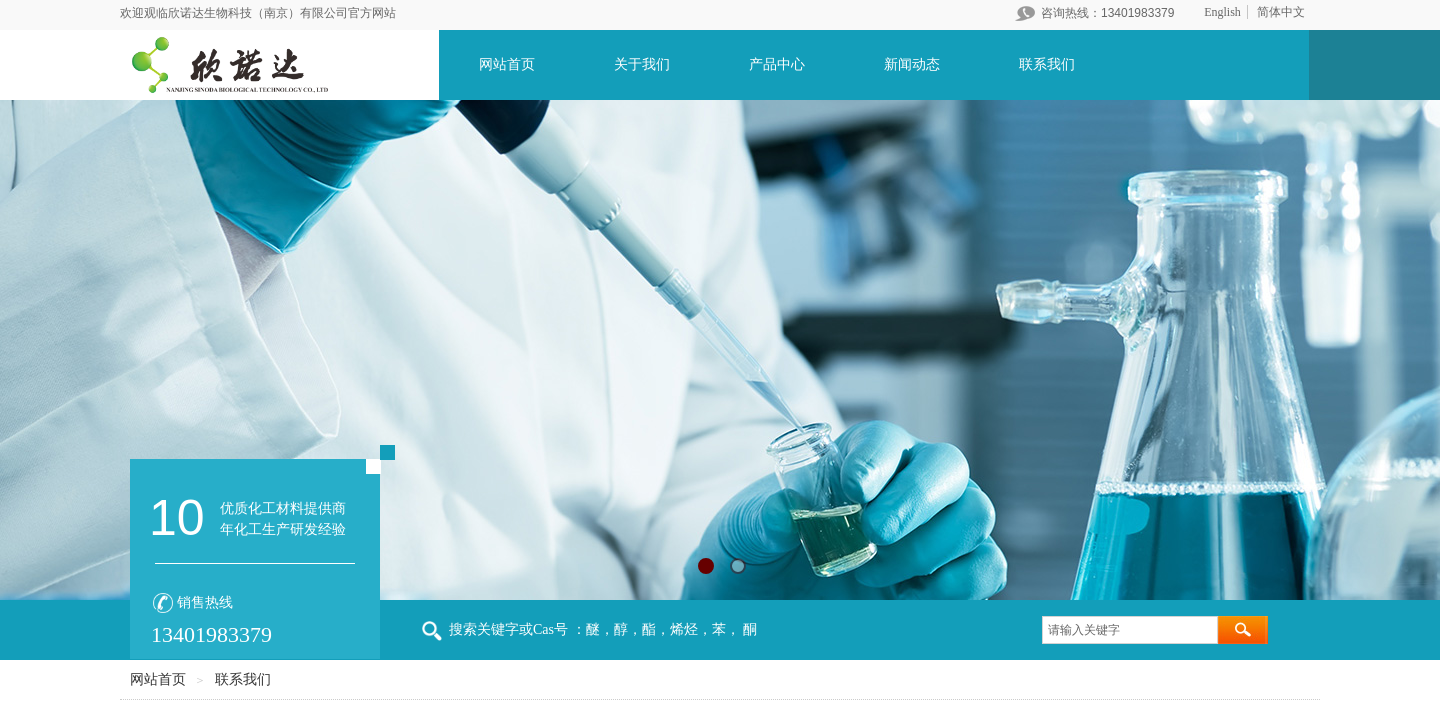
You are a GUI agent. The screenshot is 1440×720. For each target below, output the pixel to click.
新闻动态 (912, 64)
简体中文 (1281, 12)
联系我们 (1047, 64)
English (1222, 12)
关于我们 (642, 64)
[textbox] (1130, 630)
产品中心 (777, 64)
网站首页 (507, 64)
